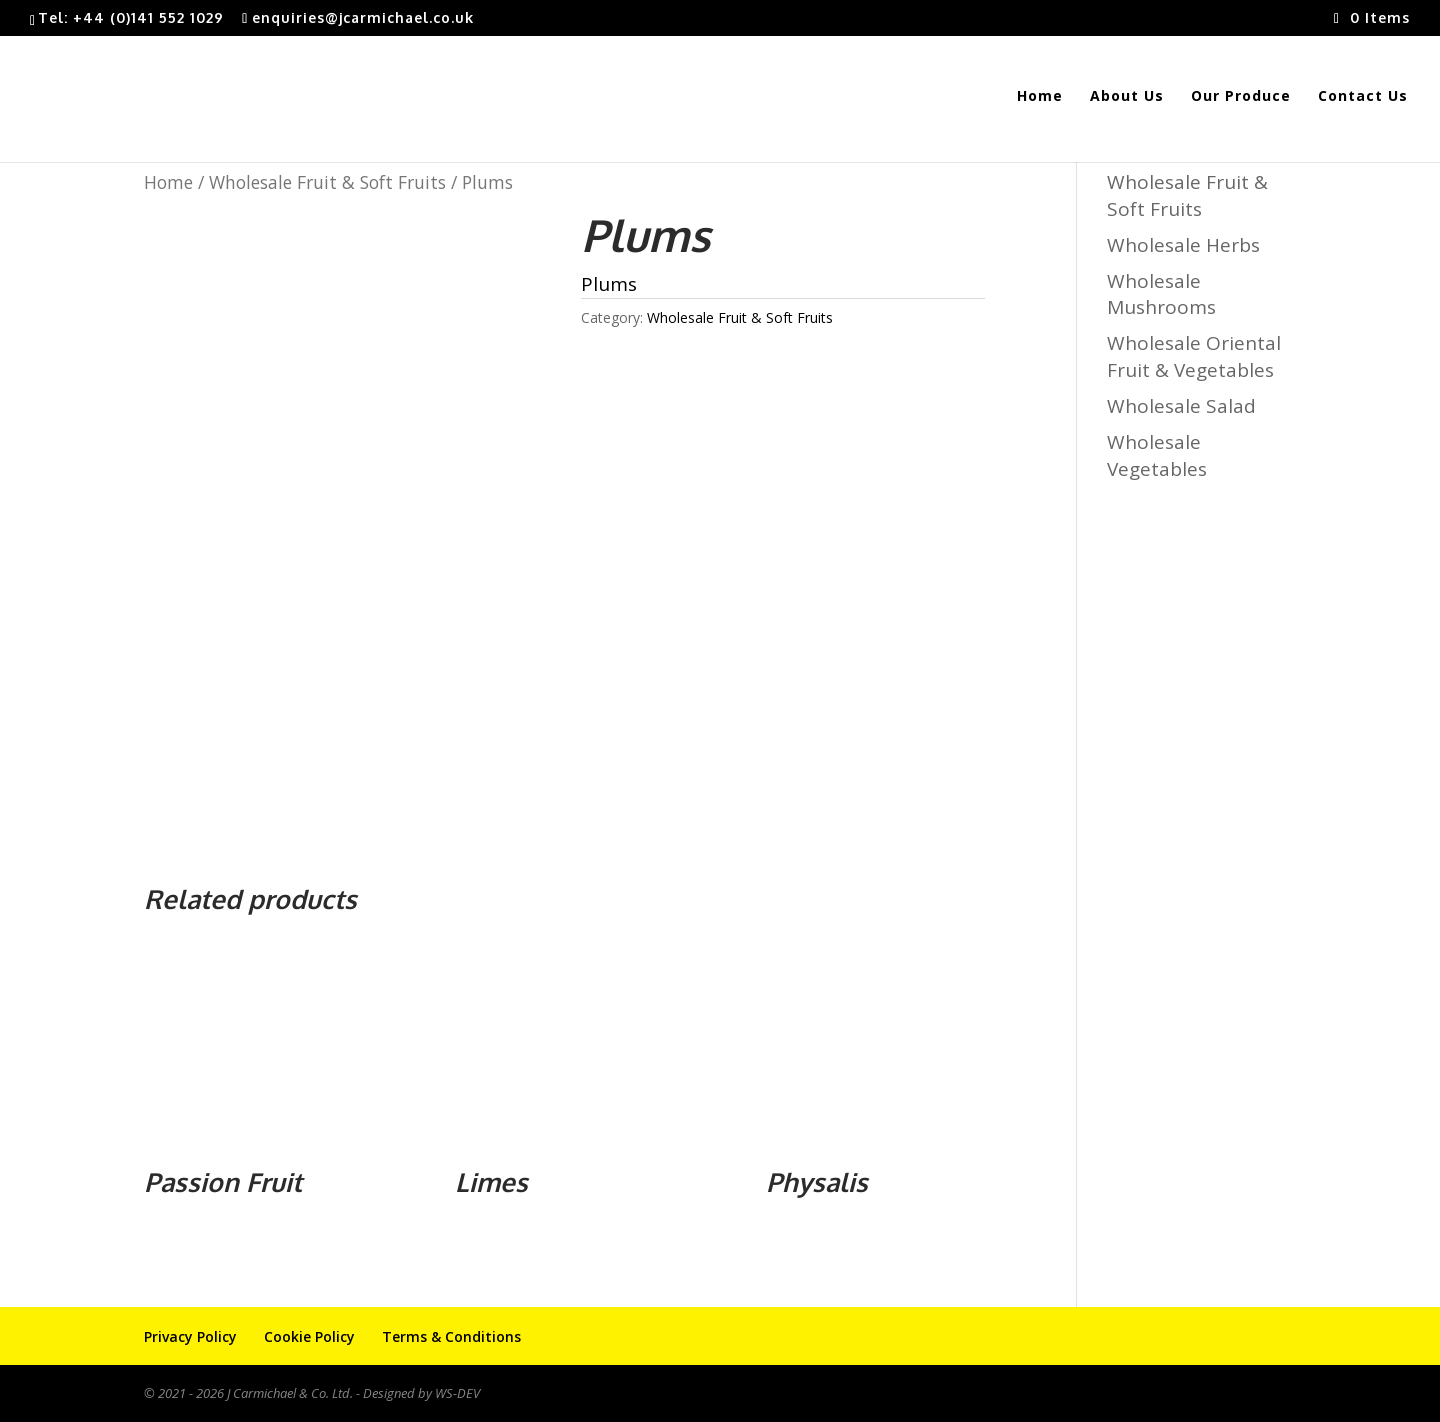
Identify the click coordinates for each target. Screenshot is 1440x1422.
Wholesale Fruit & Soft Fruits (327, 182)
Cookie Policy (309, 1336)
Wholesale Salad (1181, 406)
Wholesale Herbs (1183, 245)
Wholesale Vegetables (1157, 455)
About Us (1127, 97)
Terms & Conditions (451, 1336)
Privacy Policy (190, 1336)
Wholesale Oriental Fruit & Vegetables (1194, 356)
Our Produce (1241, 97)
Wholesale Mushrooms (1161, 294)
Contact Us (1363, 97)
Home (1040, 97)
